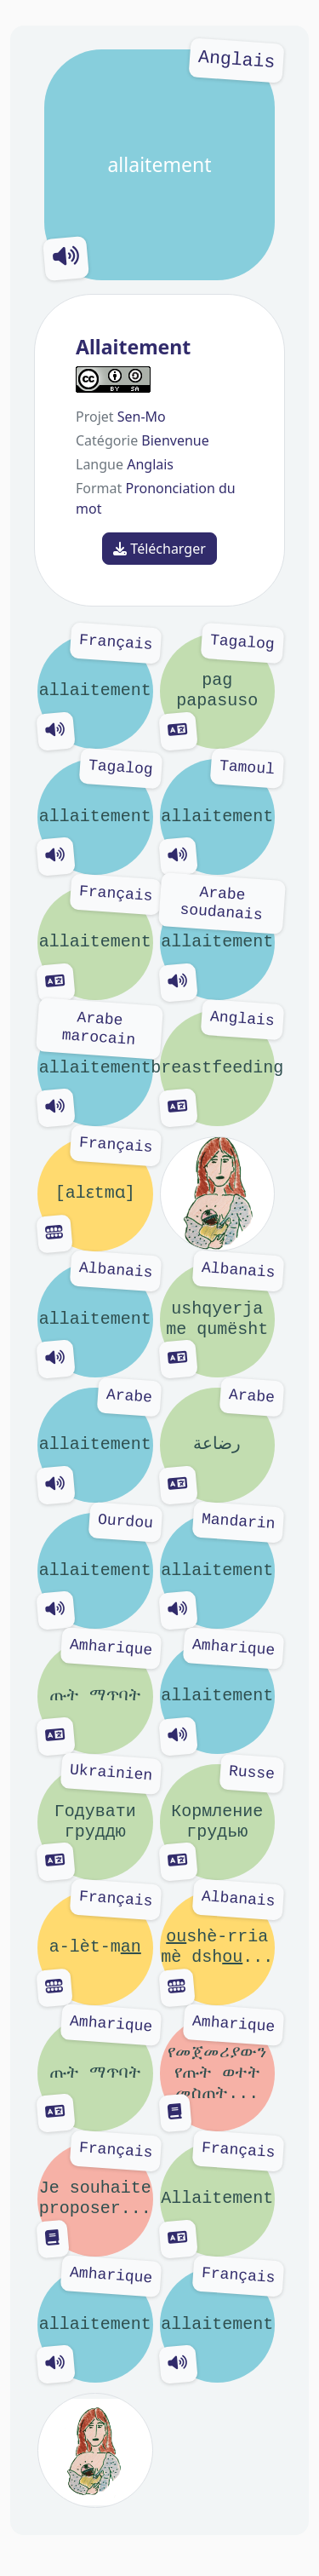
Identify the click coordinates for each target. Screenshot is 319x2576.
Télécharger (159, 548)
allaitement (159, 164)
